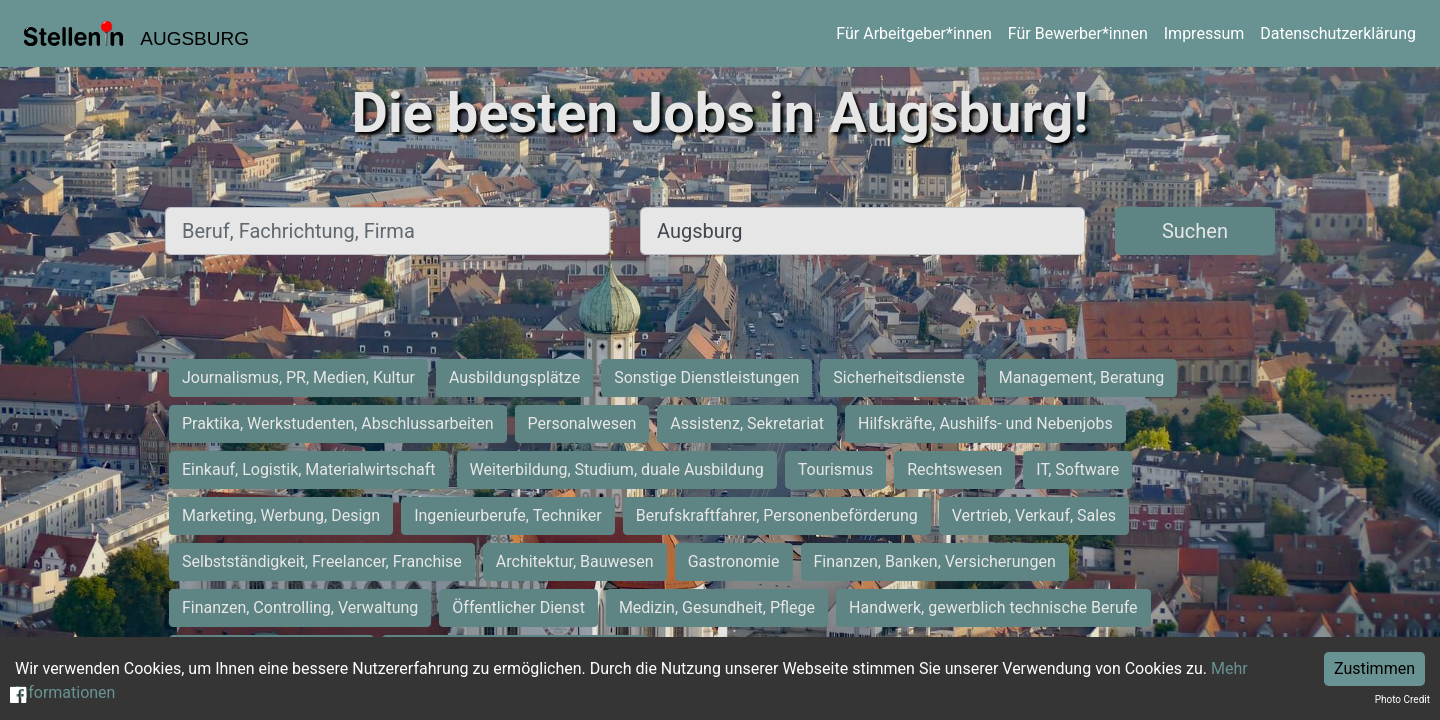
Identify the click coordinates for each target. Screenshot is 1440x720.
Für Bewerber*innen (1078, 33)
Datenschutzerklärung (1338, 33)
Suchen (1195, 231)
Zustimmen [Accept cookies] (1374, 668)
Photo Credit (1402, 699)
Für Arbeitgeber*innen (913, 33)
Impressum (1204, 33)
